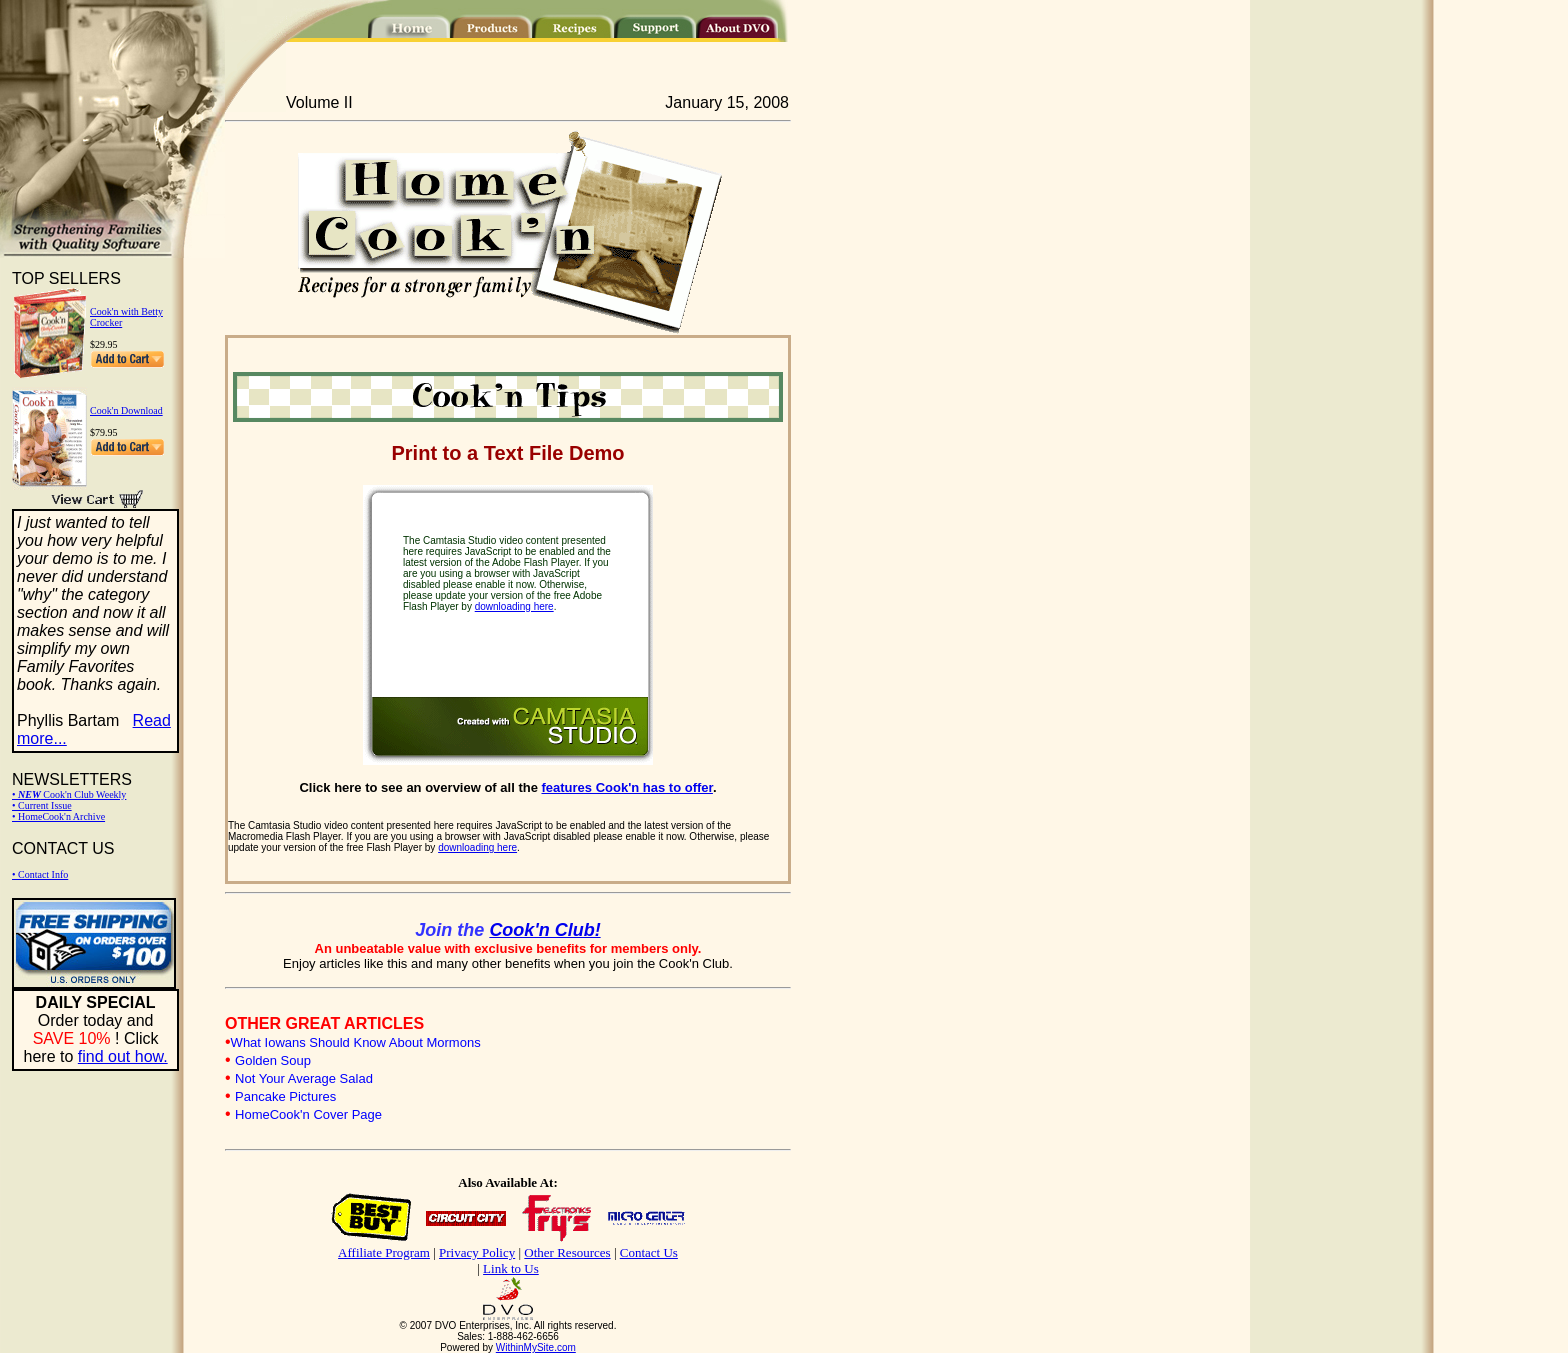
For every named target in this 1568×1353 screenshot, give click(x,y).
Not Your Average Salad (304, 1078)
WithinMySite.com (536, 1347)
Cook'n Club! (544, 930)
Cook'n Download (126, 410)
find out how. (123, 1056)
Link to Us (511, 1268)
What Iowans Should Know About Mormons (356, 1042)
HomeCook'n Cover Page (308, 1114)
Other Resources (567, 1252)
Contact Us (649, 1252)
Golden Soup (273, 1060)
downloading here (514, 606)
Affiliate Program (384, 1252)
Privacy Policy (477, 1252)
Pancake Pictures (285, 1096)
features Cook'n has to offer (627, 787)
